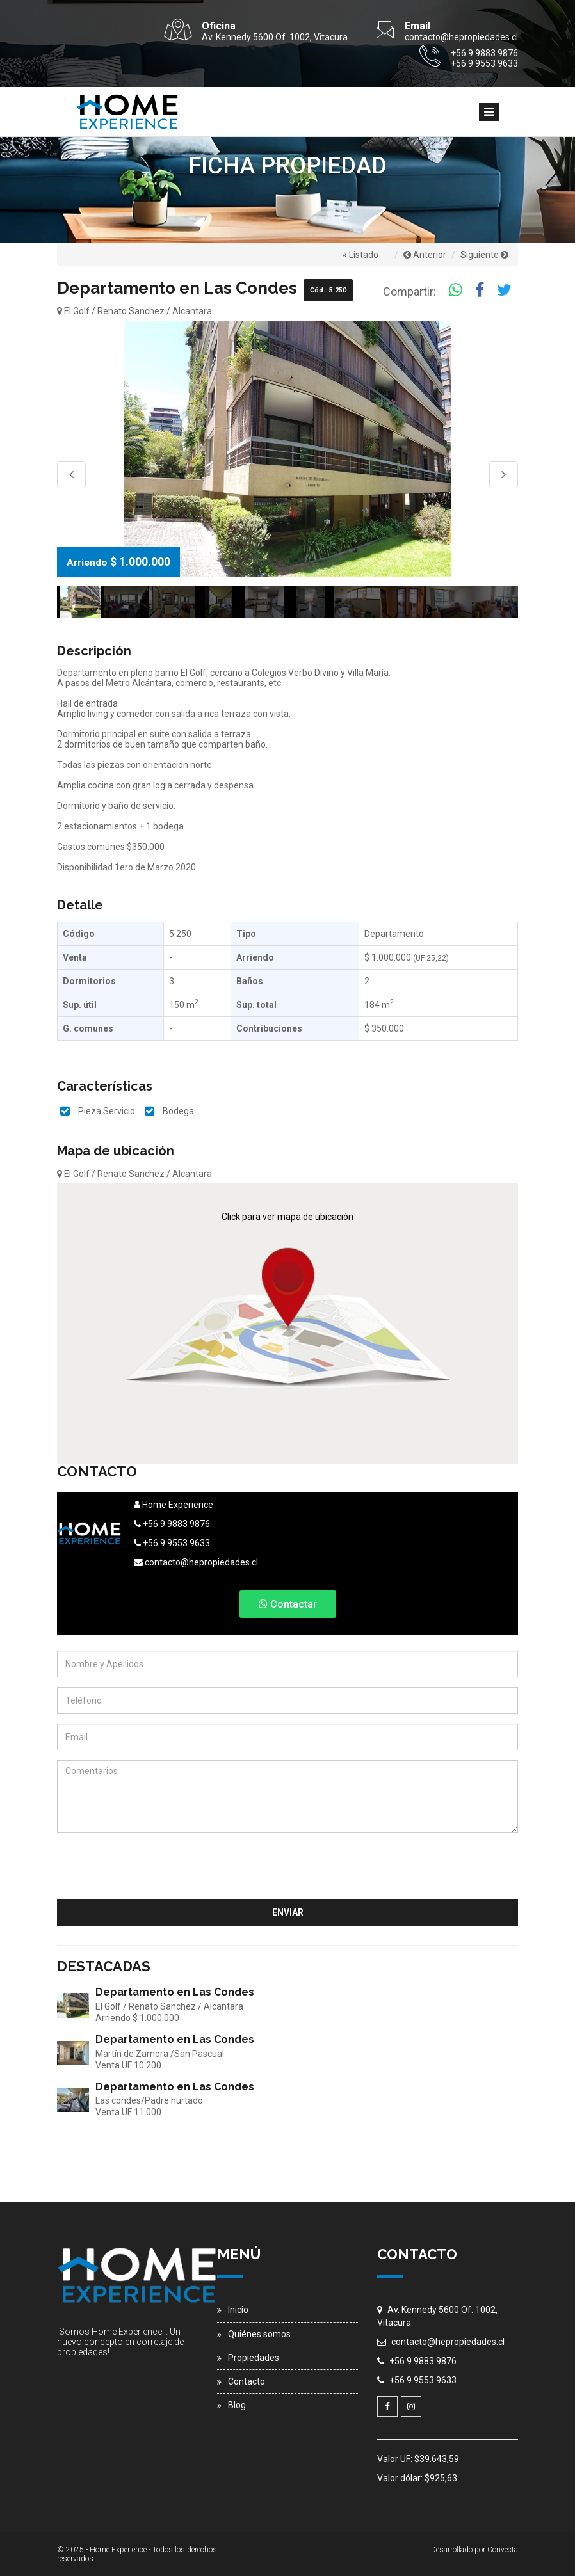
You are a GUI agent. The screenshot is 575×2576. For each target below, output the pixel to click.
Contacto (246, 2381)
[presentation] (420, 1867)
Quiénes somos (259, 2334)
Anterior (424, 255)
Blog (237, 2405)
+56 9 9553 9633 (172, 1543)
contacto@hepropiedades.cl (196, 1562)
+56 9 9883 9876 (172, 1524)
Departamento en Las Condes (174, 1992)
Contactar (288, 1604)
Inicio (238, 2310)
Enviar (288, 1912)
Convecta (502, 2549)
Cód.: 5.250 (328, 290)
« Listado (360, 255)
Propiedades (253, 2358)
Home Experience (173, 1505)
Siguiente (484, 255)
